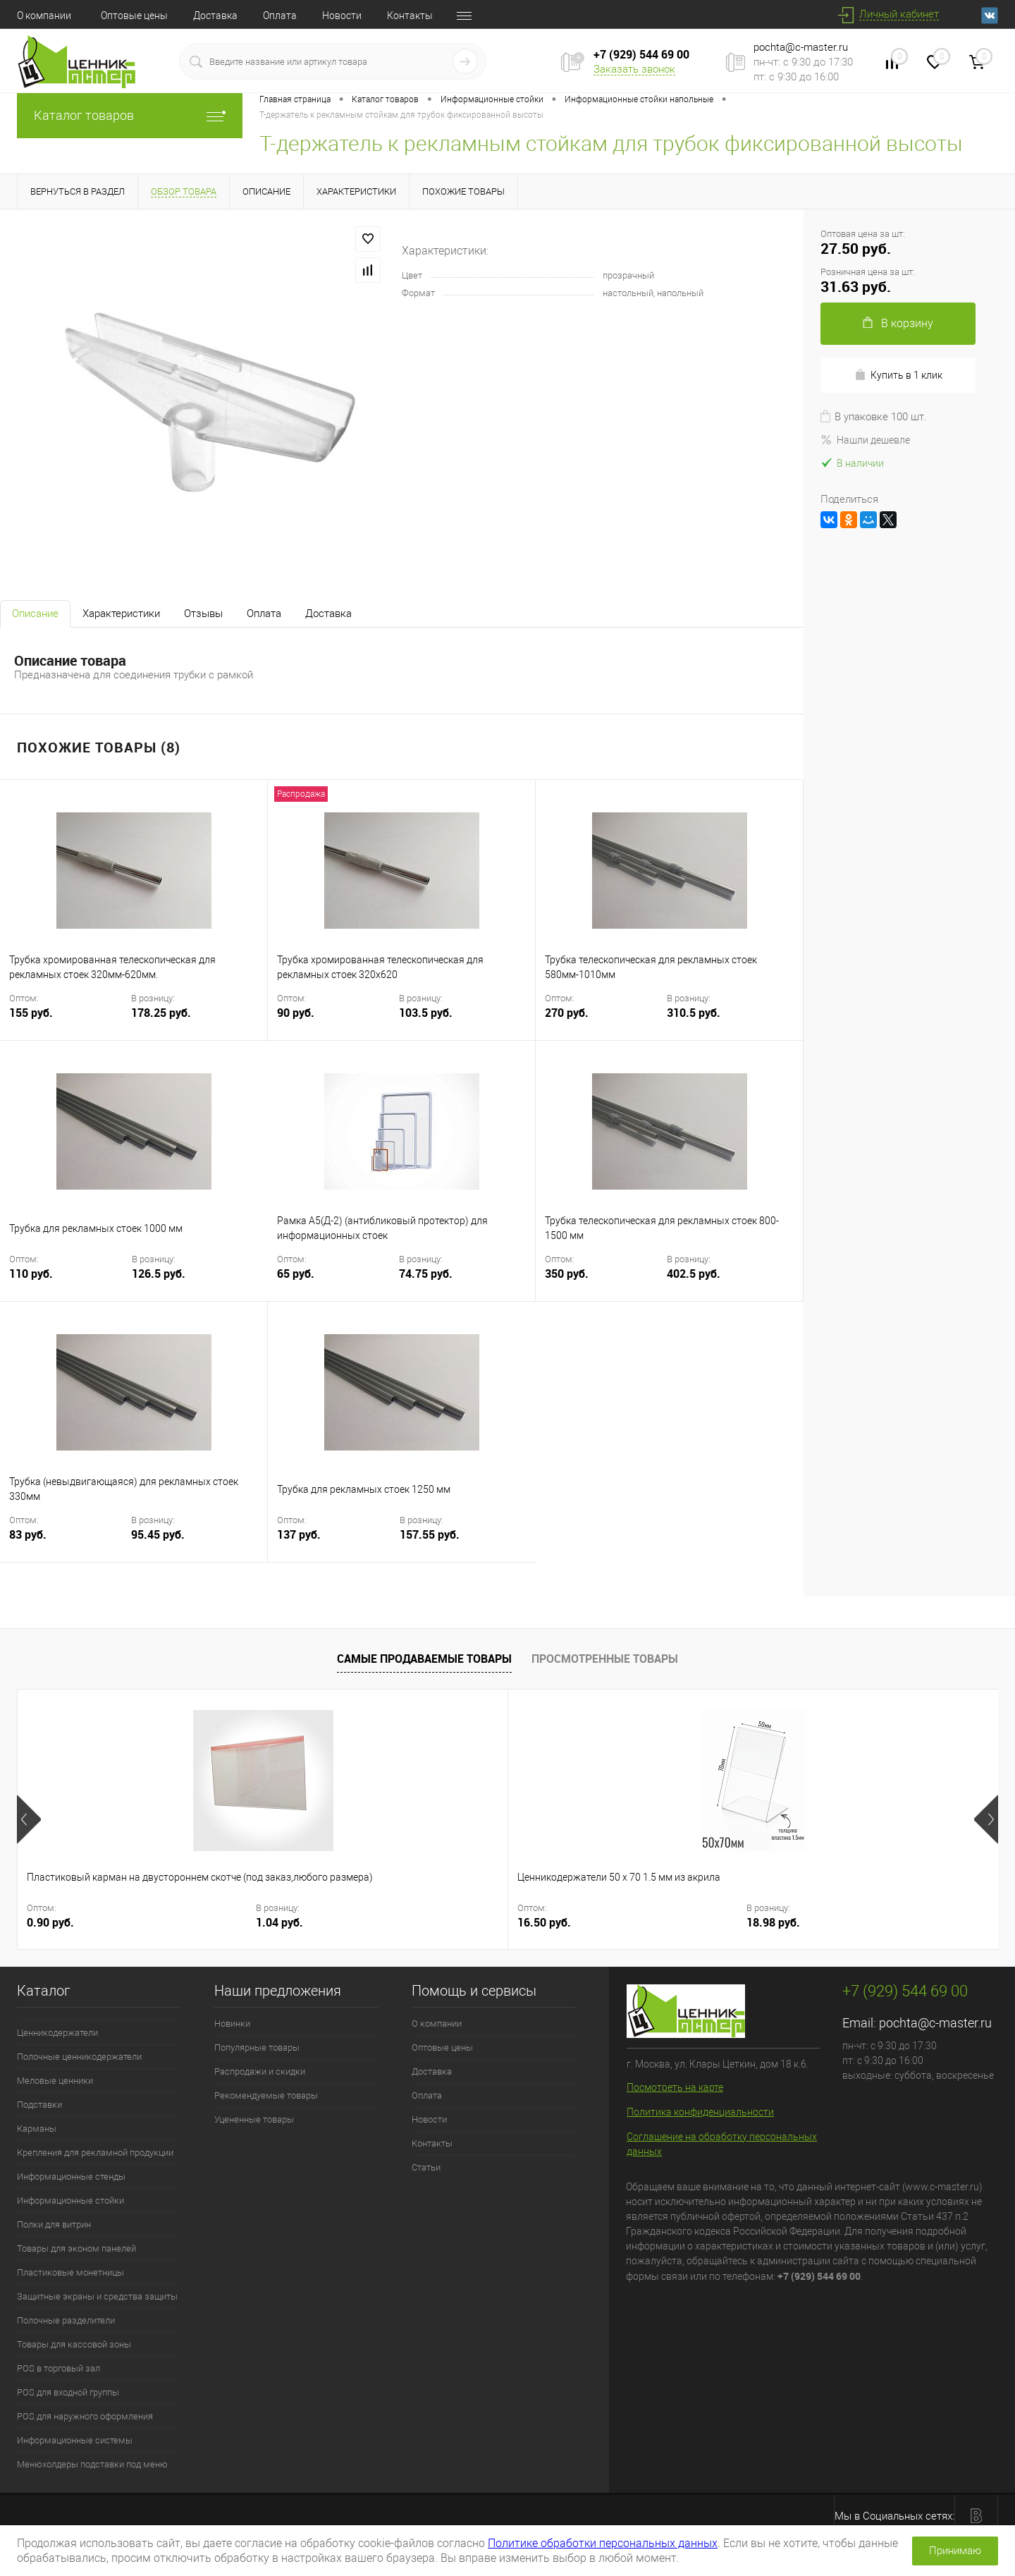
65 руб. (336, 1282)
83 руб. (68, 1543)
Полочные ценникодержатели (79, 2056)
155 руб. (68, 1021)
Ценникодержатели (57, 2032)
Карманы (36, 2128)
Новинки (232, 2023)
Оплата (280, 15)
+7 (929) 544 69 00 (641, 54)
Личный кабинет (899, 14)
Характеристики (121, 613)
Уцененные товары (254, 2119)
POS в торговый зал (58, 2368)
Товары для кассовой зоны (74, 2344)
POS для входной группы (68, 2392)
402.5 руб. (693, 1273)
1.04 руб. (161, 1922)
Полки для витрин (54, 2224)
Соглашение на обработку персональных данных (722, 2144)
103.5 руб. (426, 1013)
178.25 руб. (161, 1013)
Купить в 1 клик (898, 375)
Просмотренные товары (604, 1658)
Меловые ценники (55, 2080)
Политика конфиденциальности (700, 2112)
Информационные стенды (71, 2176)
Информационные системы (75, 2440)
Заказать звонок (634, 69)
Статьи (426, 2167)
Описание (35, 613)
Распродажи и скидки (259, 2071)
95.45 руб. (158, 1534)
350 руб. (604, 1282)
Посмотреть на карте (675, 2087)
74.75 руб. (426, 1273)
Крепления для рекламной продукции (95, 2152)
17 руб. (781, 1922)
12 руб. (536, 1922)
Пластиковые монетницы (70, 2272)
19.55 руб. (901, 1922)
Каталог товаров (130, 115)
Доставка (215, 15)
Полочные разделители (66, 2320)
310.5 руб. (693, 1013)
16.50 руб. (299, 1922)
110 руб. (69, 1282)
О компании (44, 15)
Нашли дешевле (865, 440)
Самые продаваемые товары (424, 1658)
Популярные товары (257, 2047)
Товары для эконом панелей (76, 2248)
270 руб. (604, 1021)
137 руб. (337, 1543)
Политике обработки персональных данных (603, 2543)
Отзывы (203, 613)
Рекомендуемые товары (266, 2095)
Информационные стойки (70, 2200)
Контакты (410, 15)
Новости (342, 15)
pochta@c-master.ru (800, 47)
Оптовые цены (134, 15)
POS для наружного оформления (85, 2416)
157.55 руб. (430, 1534)
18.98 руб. (410, 1922)
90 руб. (336, 1021)
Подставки (39, 2104)
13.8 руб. (652, 1922)
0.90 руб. (50, 1922)
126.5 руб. (158, 1273)
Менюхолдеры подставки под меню (92, 2464)
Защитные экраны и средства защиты (97, 2296)
